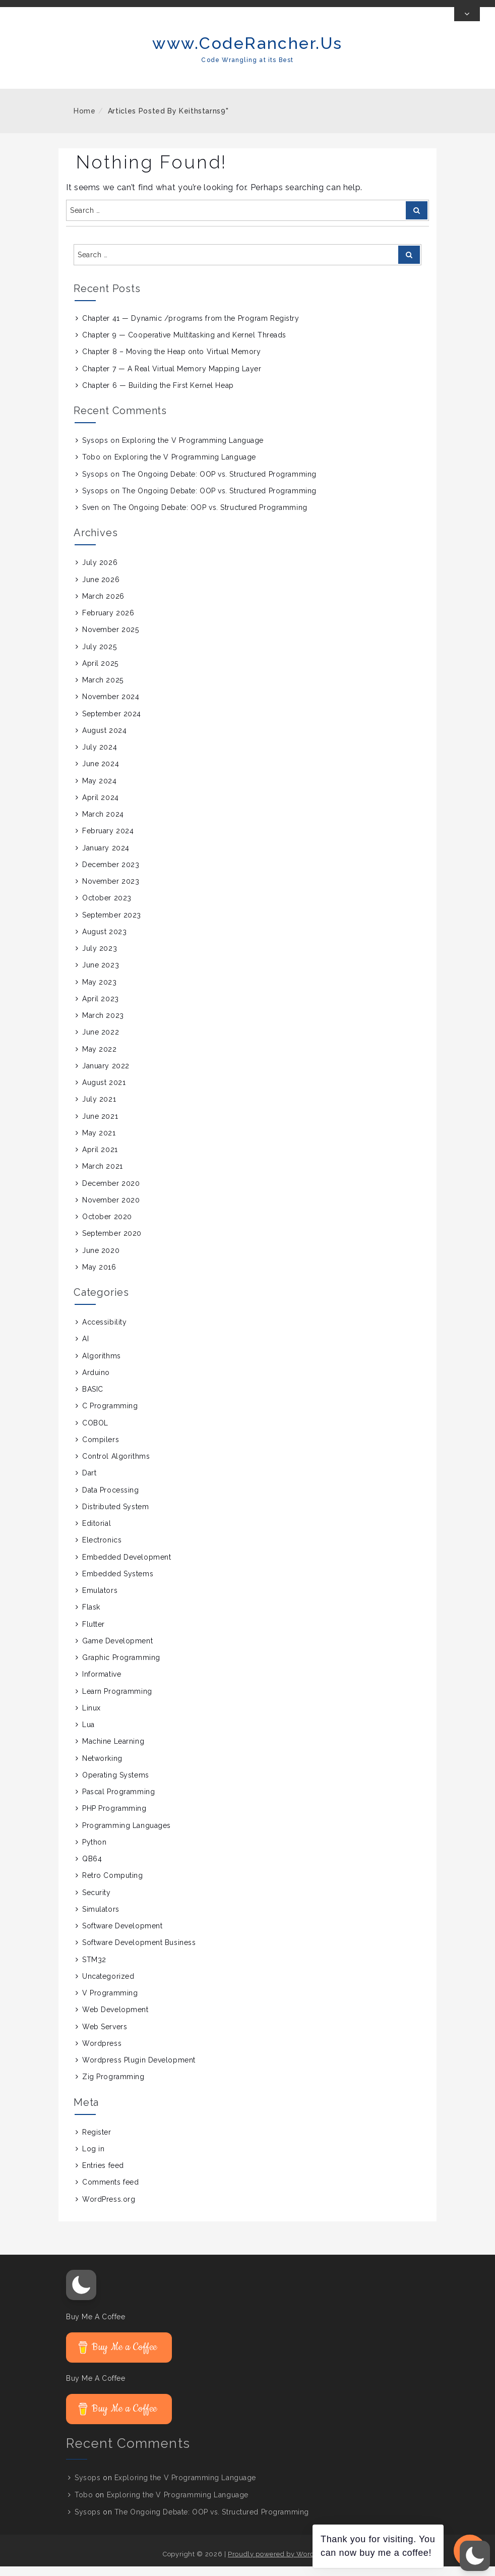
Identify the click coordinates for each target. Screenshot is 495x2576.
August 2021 (104, 1092)
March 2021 (102, 1176)
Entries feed (103, 2175)
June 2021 (100, 1126)
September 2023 (111, 925)
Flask (91, 1617)
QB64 (92, 1868)
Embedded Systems (117, 1583)
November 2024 (110, 707)
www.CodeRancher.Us (247, 52)
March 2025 (102, 689)
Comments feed (110, 2192)
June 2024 (100, 774)
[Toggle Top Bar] (467, 24)
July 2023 (99, 958)
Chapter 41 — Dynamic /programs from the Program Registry (190, 328)
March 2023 (103, 1025)
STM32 (94, 1969)
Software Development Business (139, 1953)
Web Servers (104, 2036)
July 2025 (99, 656)
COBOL (95, 1432)
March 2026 (103, 606)
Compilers (100, 1449)
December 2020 (111, 1193)
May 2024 (99, 790)
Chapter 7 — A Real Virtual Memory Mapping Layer (171, 378)
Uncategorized (108, 1986)
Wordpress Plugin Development (139, 2070)
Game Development (117, 1650)
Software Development (122, 1935)
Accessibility (104, 1332)
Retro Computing (112, 1885)
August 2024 (104, 740)
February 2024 (108, 841)
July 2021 (99, 1109)
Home (85, 121)
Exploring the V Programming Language (193, 450)
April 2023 (100, 1008)
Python (94, 1852)
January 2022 (106, 1075)
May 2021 (98, 1142)
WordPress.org (108, 2209)
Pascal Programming (118, 1801)
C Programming (110, 1416)
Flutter (93, 1634)
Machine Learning (113, 1751)
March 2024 (103, 824)
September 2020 (112, 1243)
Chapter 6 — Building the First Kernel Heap (158, 395)
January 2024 (106, 857)
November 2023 (110, 891)
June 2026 (100, 589)
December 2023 (110, 874)
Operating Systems (115, 1785)
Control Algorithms (116, 1466)
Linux (91, 1717)
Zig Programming (113, 2087)
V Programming (110, 2002)
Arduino (96, 1382)
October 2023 (107, 908)
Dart (89, 1483)
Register (96, 2142)
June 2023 (100, 975)
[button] (81, 2294)
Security (96, 1902)
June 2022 (100, 1042)
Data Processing (110, 1500)
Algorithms (101, 1365)
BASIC (92, 1399)
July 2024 (99, 757)
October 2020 (107, 1226)
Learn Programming (117, 1701)
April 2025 (100, 673)
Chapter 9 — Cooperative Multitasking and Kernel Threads (184, 344)
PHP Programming (114, 1818)
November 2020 (111, 1210)
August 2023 (104, 941)
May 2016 (99, 1277)
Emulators (99, 1600)
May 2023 (99, 992)
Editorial (96, 1533)
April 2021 (100, 1159)
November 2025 (110, 640)
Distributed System (115, 1516)
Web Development (115, 2020)
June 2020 (100, 1260)
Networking (102, 1768)
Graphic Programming (121, 1667)
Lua (88, 1734)
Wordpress (101, 2053)
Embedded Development (126, 1567)
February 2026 (108, 622)
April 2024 (100, 807)
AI (85, 1349)
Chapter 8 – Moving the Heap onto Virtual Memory (171, 362)
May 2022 (99, 1059)
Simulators (100, 1919)
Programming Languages (126, 1835)
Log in (93, 2158)
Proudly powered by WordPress (280, 2563)
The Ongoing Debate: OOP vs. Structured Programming (219, 484)
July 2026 (99, 572)
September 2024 (111, 723)
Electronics (101, 1550)
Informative (101, 1684)
